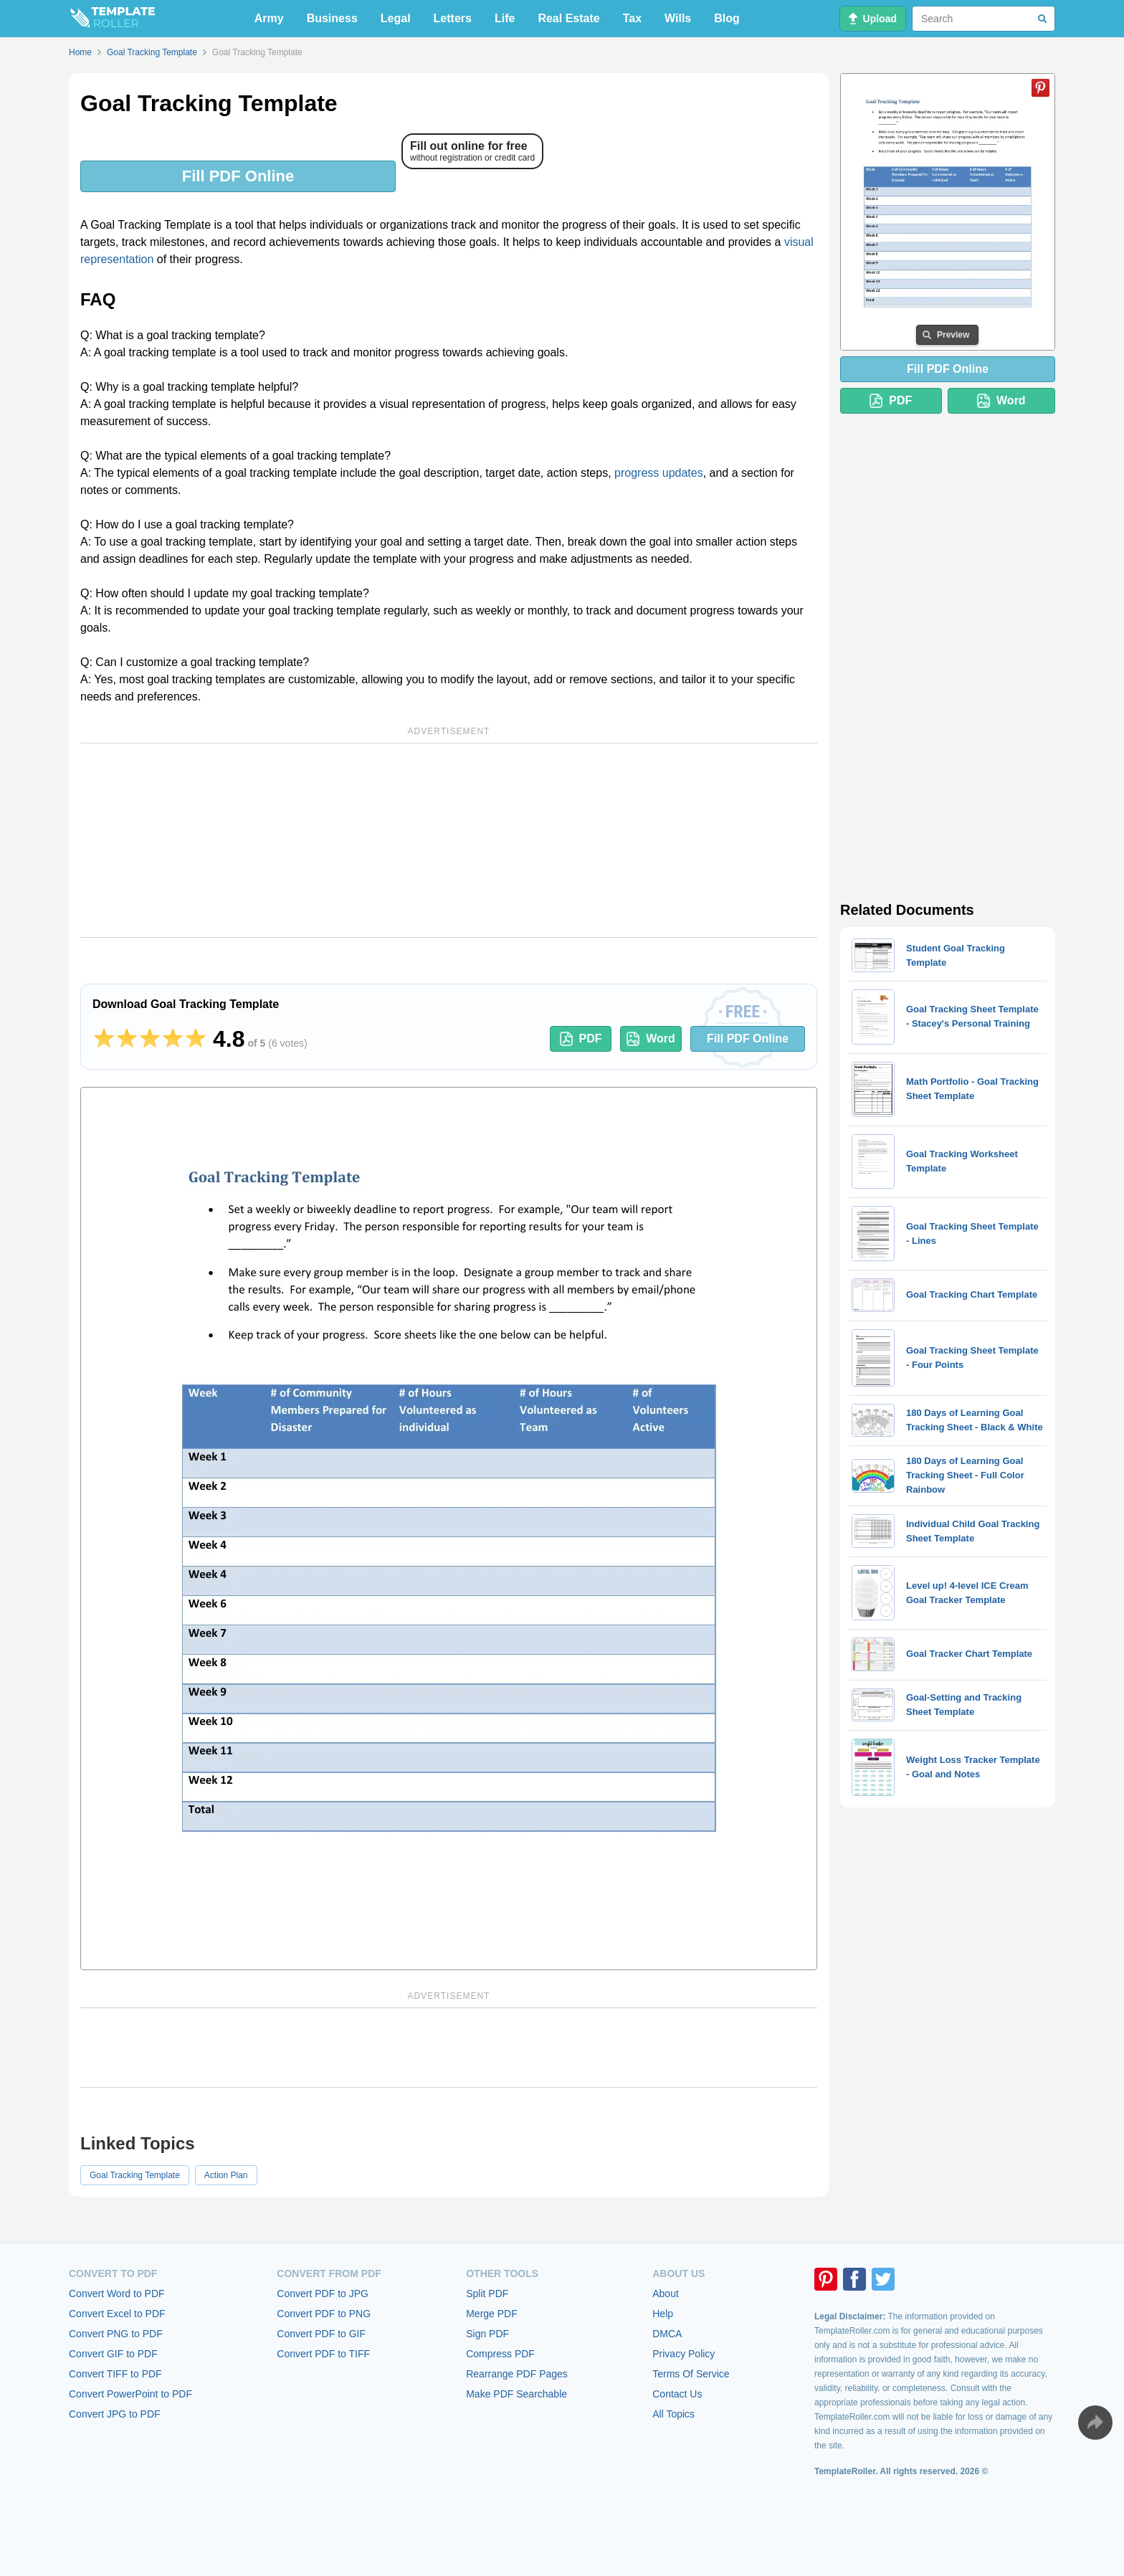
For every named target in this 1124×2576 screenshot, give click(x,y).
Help (662, 2313)
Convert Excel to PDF (117, 2313)
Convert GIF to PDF (113, 2353)
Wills (678, 18)
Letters (453, 18)
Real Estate (568, 18)
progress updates (658, 473)
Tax (632, 18)
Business (332, 18)
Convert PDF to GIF (321, 2333)
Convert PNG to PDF (116, 2333)
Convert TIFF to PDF (115, 2374)
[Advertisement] (448, 840)
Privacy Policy (683, 2353)
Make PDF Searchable (516, 2394)
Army (269, 18)
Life (505, 18)
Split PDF (487, 2293)
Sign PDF (487, 2333)
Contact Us (677, 2394)
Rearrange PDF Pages (517, 2374)
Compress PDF (500, 2353)
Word (651, 1039)
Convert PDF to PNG (324, 2313)
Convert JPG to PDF (115, 2414)
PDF (581, 1039)
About (665, 2293)
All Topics (673, 2414)
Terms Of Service (690, 2374)
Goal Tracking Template (135, 2175)
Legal (396, 18)
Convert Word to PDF (117, 2293)
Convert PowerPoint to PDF (130, 2394)
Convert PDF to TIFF (323, 2353)
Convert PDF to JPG (322, 2293)
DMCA (667, 2333)
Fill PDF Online (238, 176)
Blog (727, 18)
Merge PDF (492, 2313)
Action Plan (226, 2175)
